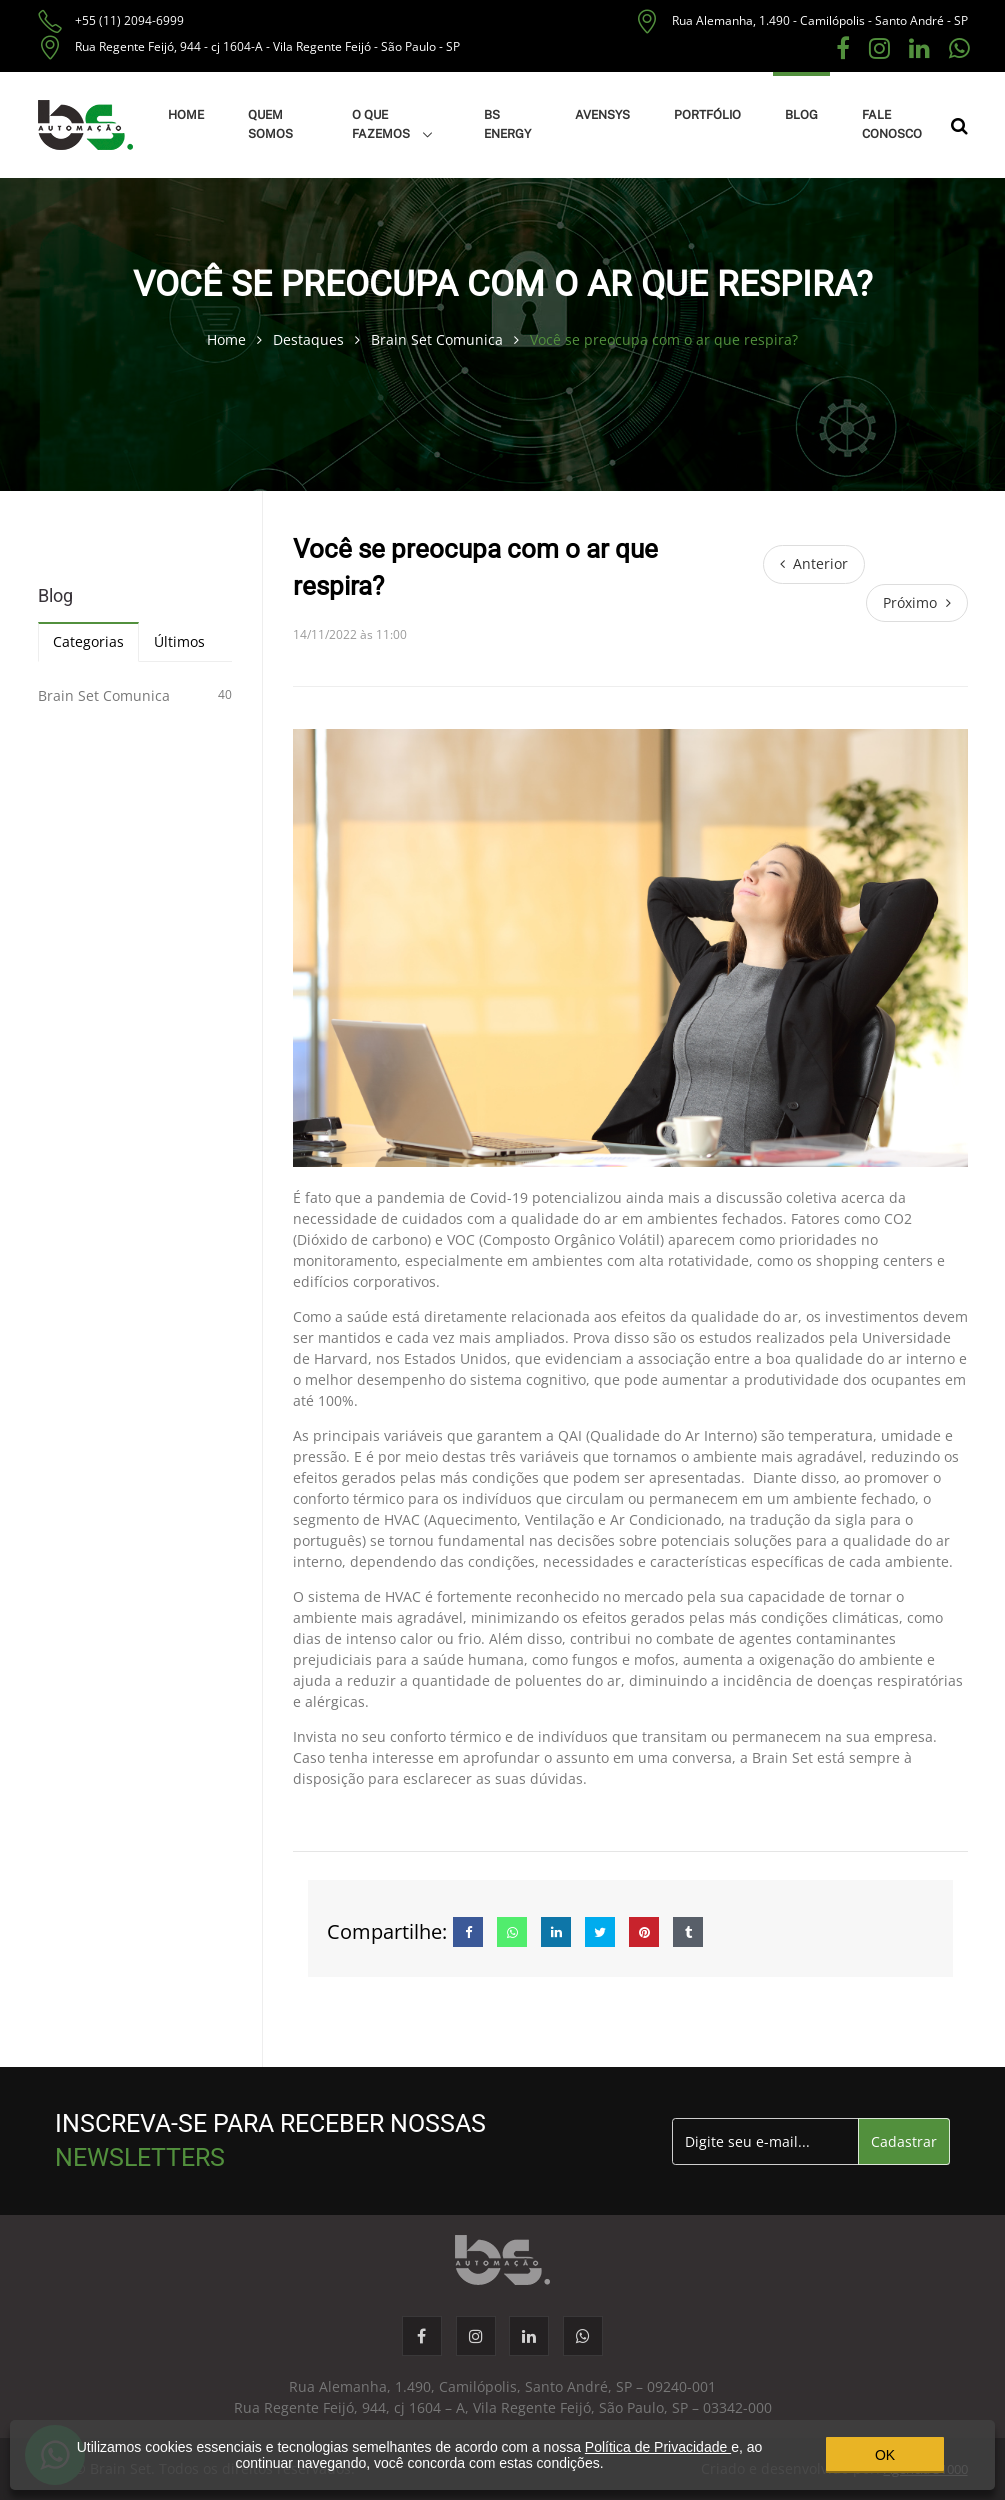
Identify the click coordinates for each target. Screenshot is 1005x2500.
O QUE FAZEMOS (382, 124)
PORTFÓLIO (707, 115)
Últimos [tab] (179, 641)
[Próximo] (917, 603)
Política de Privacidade (658, 2447)
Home (228, 339)
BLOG (801, 115)
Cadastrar (904, 2141)
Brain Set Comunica (439, 339)
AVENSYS (602, 115)
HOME (186, 115)
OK (885, 2455)
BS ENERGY (507, 124)
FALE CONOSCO (892, 124)
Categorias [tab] (88, 641)
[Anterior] (814, 564)
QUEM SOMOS (270, 124)
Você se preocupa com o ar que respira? (664, 339)
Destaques (310, 339)
